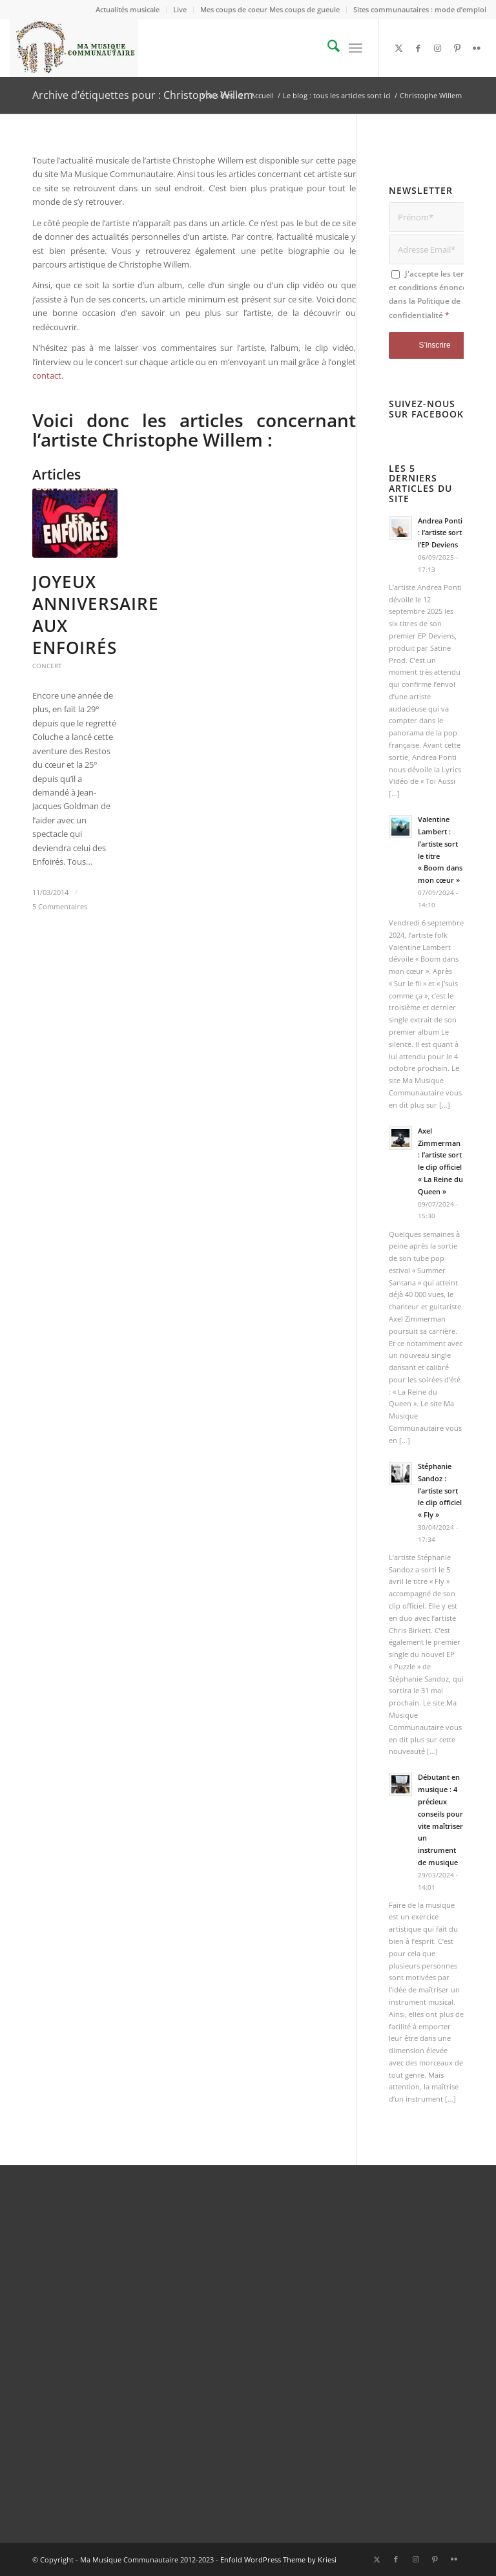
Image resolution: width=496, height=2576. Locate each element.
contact (46, 375)
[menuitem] (128, 9)
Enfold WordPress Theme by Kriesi (278, 2559)
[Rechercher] (327, 48)
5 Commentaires (59, 906)
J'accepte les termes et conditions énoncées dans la (434, 294)
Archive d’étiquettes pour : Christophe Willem (142, 95)
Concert (47, 665)
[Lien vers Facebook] (418, 48)
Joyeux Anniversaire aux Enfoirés (95, 614)
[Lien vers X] (399, 48)
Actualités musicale (128, 9)
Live (180, 9)
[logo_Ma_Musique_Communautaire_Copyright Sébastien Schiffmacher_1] (74, 48)
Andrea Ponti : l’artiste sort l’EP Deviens (440, 533)
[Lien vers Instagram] (438, 48)
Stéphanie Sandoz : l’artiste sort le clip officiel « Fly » (440, 1490)
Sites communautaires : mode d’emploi (419, 9)
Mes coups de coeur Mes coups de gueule (270, 9)
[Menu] (355, 47)
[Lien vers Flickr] (476, 48)
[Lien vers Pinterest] (457, 48)
